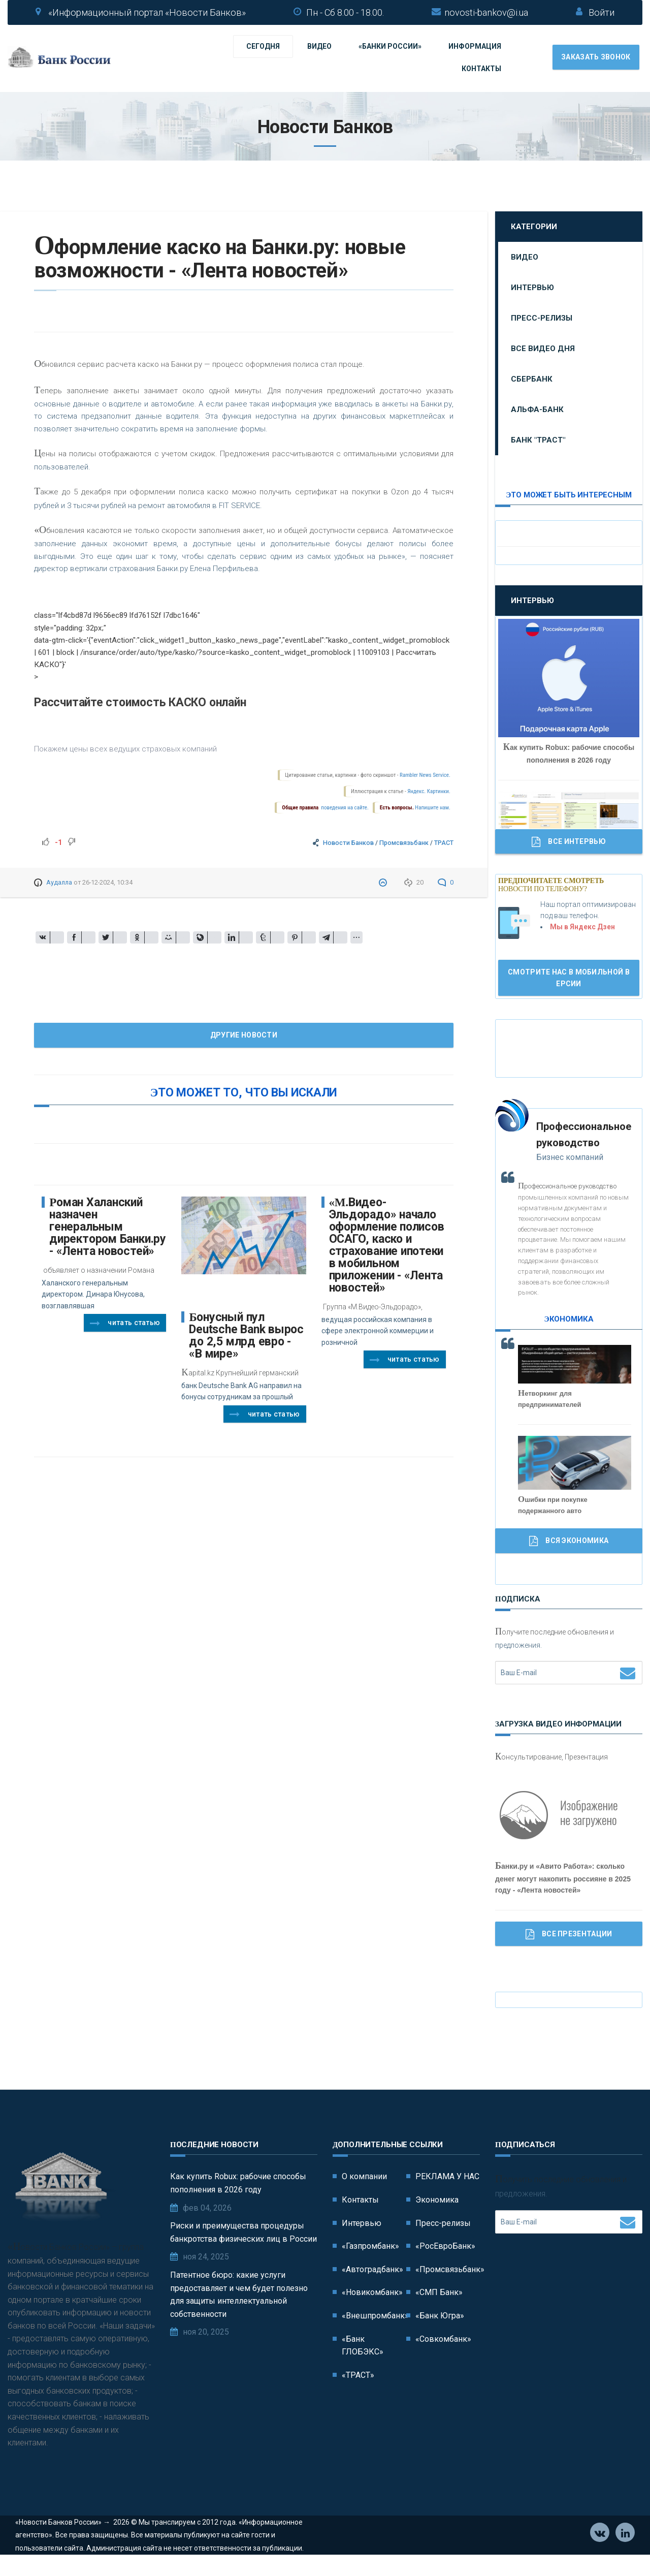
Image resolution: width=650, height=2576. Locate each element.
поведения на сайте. (344, 807)
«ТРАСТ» (358, 2375)
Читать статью (125, 1323)
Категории (534, 226)
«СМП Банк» (439, 2292)
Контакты (481, 69)
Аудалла (59, 882)
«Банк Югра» (439, 2315)
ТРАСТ (443, 842)
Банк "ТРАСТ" (538, 440)
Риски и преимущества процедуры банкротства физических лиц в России (243, 2232)
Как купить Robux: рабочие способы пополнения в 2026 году (238, 2183)
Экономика (437, 2200)
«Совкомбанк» (443, 2339)
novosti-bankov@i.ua (486, 12)
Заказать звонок (596, 57)
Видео (319, 46)
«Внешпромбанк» (375, 2315)
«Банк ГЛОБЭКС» (362, 2345)
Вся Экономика (568, 1541)
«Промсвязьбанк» (449, 2269)
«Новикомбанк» (372, 2292)
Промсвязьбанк (404, 842)
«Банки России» (390, 46)
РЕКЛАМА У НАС (447, 2176)
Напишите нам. (432, 807)
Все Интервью (569, 842)
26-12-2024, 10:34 (107, 882)
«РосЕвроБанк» (445, 2246)
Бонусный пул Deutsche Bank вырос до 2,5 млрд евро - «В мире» (246, 1335)
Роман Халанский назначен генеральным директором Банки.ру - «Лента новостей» (107, 1227)
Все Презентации (569, 1934)
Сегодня (263, 46)
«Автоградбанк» (372, 2269)
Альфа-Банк (537, 409)
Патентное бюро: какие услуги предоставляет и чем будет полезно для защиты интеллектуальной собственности (239, 2294)
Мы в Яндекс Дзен (582, 927)
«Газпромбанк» (370, 2246)
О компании (364, 2176)
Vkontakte (600, 2551)
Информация (474, 46)
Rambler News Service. (425, 775)
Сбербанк (531, 379)
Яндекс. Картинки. (428, 791)
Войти (601, 12)
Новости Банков (348, 842)
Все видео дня (543, 348)
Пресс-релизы (541, 318)
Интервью (532, 287)
